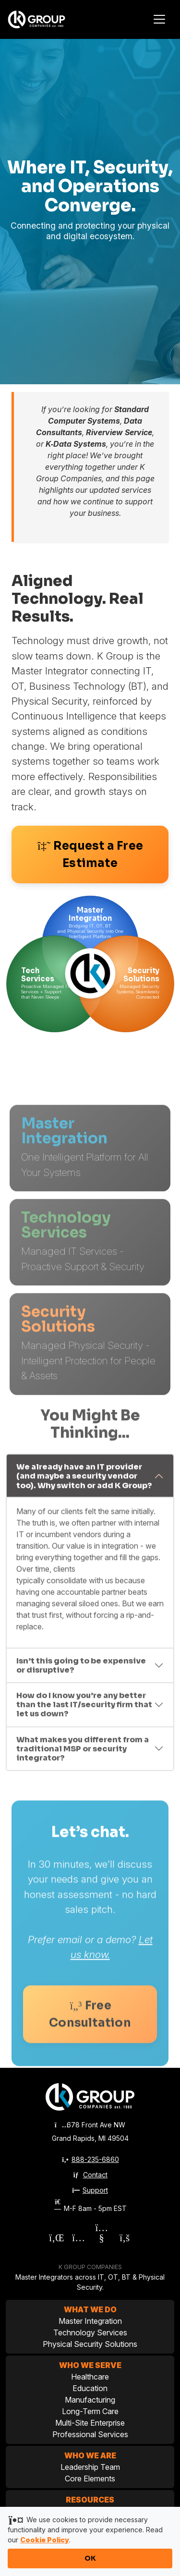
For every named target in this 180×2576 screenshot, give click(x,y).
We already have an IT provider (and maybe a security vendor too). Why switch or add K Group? (84, 1488)
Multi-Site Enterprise (90, 2423)
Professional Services (90, 2434)
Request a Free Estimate (90, 854)
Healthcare (90, 2376)
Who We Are (90, 2455)
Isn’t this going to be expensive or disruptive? (81, 1677)
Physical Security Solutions (90, 2344)
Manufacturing (90, 2400)
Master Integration (90, 2321)
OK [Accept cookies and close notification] (90, 2558)
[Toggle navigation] (159, 19)
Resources (90, 2499)
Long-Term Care (90, 2411)
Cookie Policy (44, 2540)
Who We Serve (90, 2365)
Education (90, 2388)
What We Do (90, 2309)
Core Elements (90, 2478)
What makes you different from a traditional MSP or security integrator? (82, 1760)
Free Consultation (90, 2031)
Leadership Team (90, 2467)
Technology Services (90, 2332)
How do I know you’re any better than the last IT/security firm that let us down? (84, 1716)
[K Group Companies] (46, 19)
